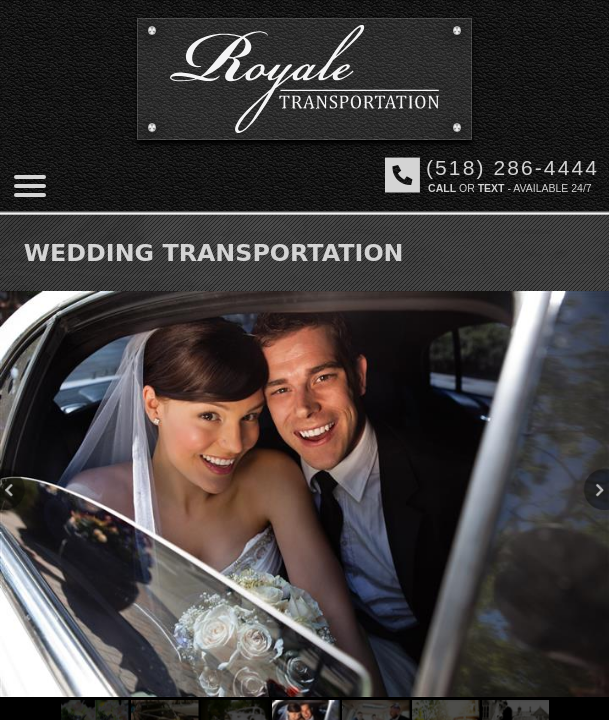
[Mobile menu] (30, 186)
